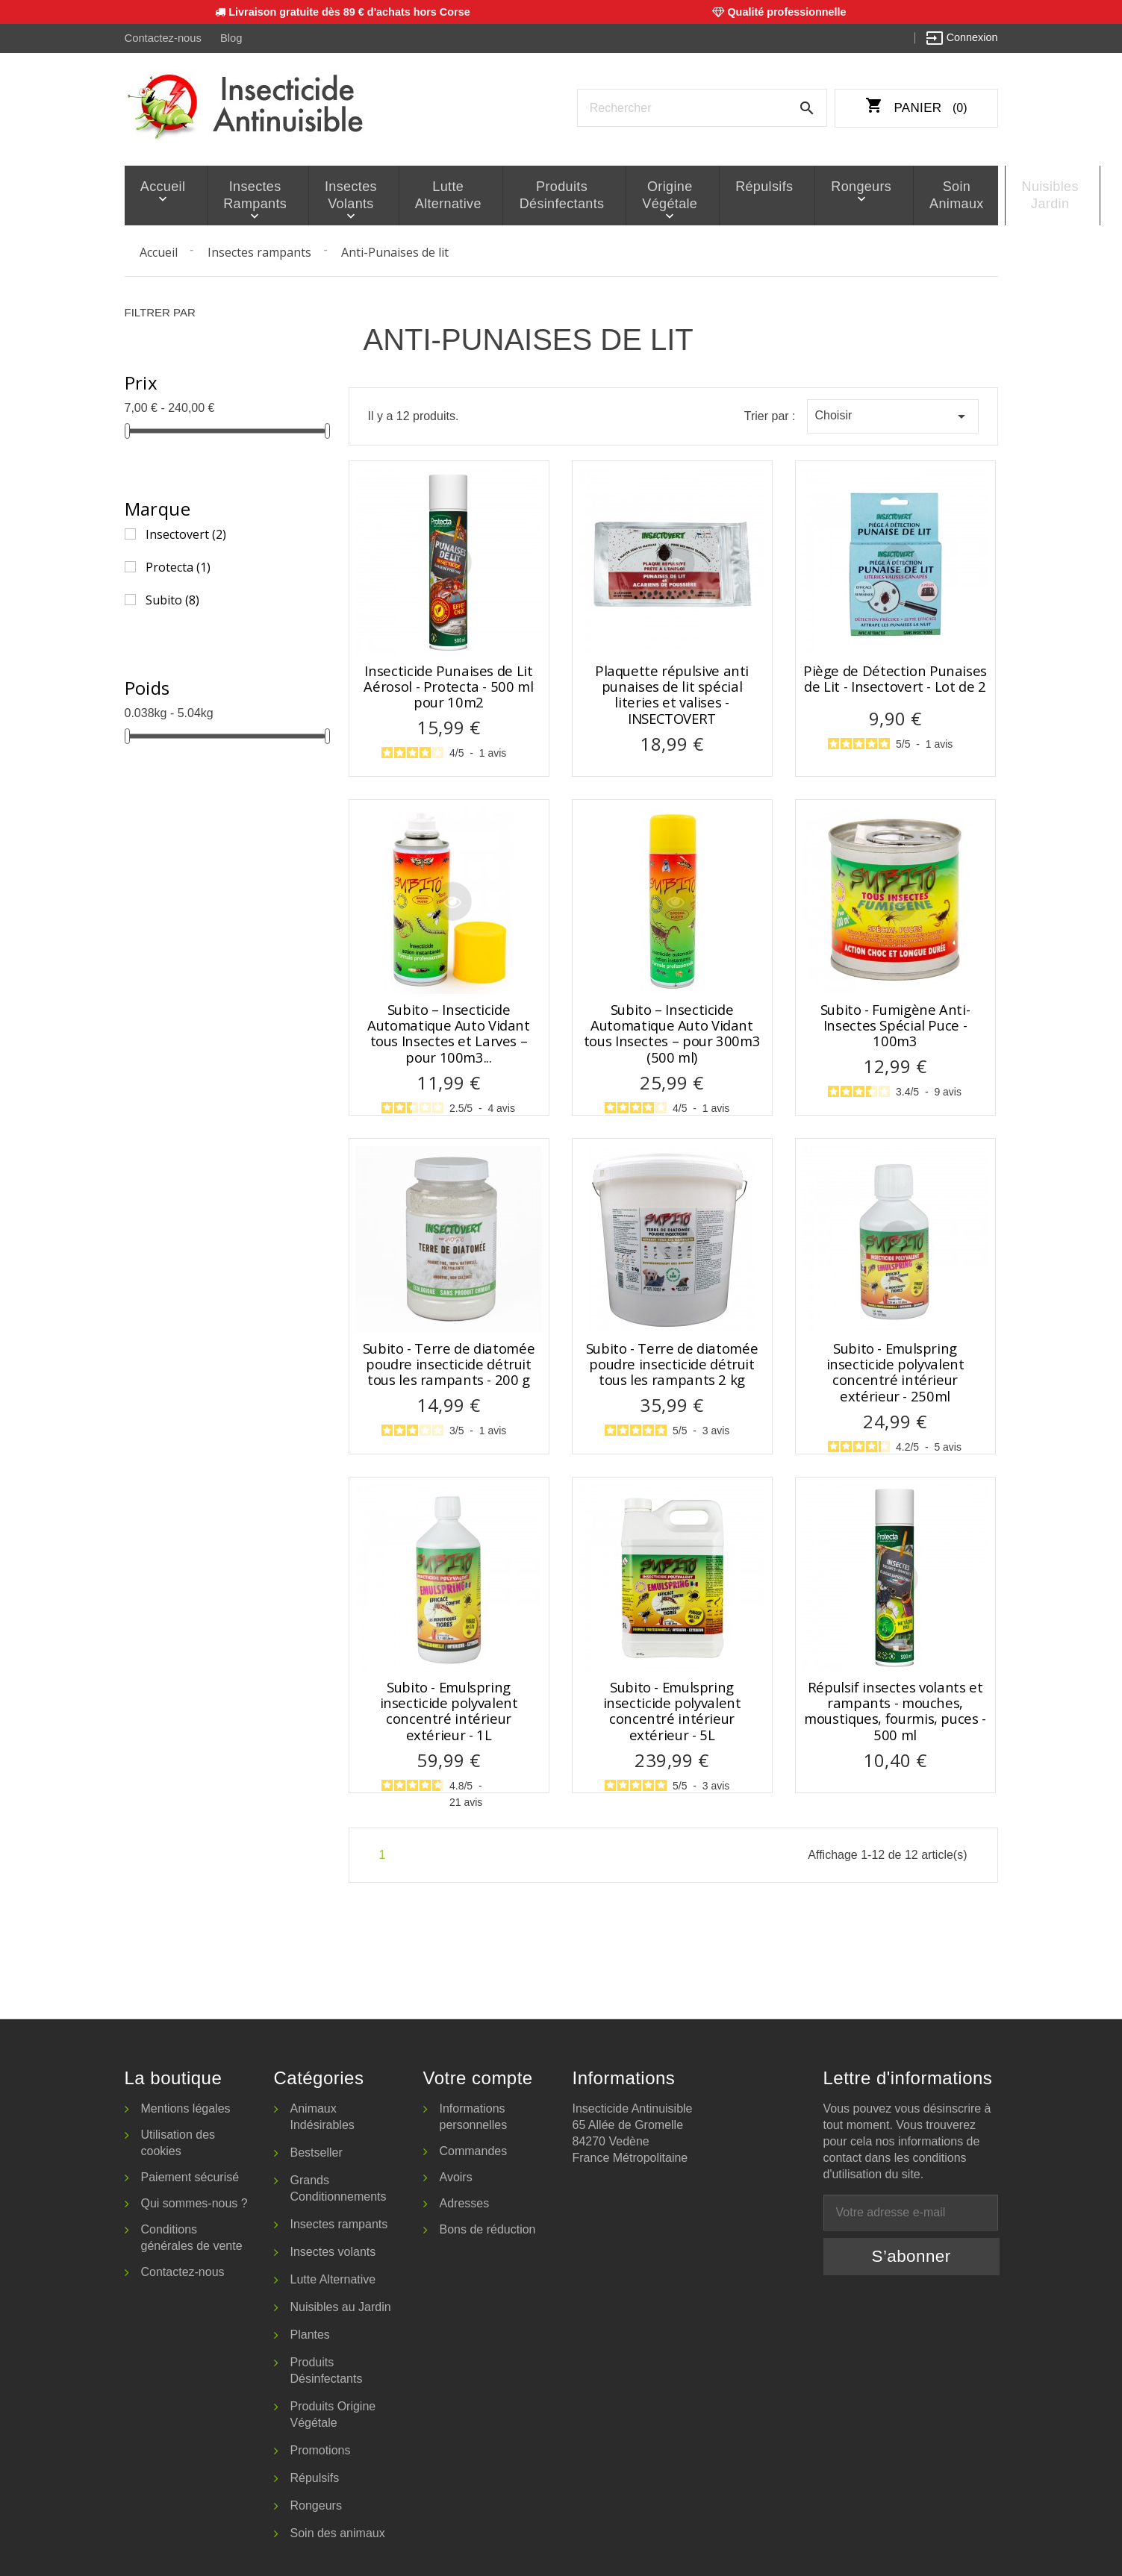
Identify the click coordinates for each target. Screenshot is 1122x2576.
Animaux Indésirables (322, 2115)
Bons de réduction (488, 2228)
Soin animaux (874, 194)
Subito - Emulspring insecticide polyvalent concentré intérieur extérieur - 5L (672, 1709)
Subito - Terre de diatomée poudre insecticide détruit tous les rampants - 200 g (448, 1363)
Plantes (310, 2333)
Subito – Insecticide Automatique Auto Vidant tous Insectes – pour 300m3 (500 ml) (672, 1031)
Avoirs (456, 2175)
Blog (229, 38)
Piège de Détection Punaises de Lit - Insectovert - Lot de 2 (895, 677)
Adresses (465, 2201)
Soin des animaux (337, 2531)
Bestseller (316, 2151)
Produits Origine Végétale (333, 2412)
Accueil (159, 185)
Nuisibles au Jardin (340, 2305)
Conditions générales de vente (192, 2236)
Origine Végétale (623, 194)
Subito (172, 598)
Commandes (474, 2149)
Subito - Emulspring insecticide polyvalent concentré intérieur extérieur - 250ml (895, 1370)
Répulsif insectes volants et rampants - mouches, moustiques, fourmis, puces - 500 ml (895, 1709)
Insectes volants (334, 194)
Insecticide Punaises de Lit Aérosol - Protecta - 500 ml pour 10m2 (448, 685)
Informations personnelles (474, 2115)
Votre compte (478, 2076)
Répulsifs (708, 185)
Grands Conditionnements (338, 2186)
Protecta (178, 565)
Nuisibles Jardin (955, 194)
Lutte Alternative (423, 194)
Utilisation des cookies (178, 2141)
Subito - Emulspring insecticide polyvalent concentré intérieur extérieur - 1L (449, 1709)
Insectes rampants (242, 194)
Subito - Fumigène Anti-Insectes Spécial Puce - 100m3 (895, 1024)
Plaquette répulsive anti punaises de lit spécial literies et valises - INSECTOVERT (672, 693)
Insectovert (186, 532)
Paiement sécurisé (190, 2175)
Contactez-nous (162, 38)
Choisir (892, 415)
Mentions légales (186, 2107)
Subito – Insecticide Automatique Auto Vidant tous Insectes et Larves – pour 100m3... (448, 1031)
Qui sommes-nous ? (194, 2201)
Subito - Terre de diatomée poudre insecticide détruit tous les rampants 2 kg (672, 1363)
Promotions (320, 2448)
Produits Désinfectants (524, 194)
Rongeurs (792, 185)
